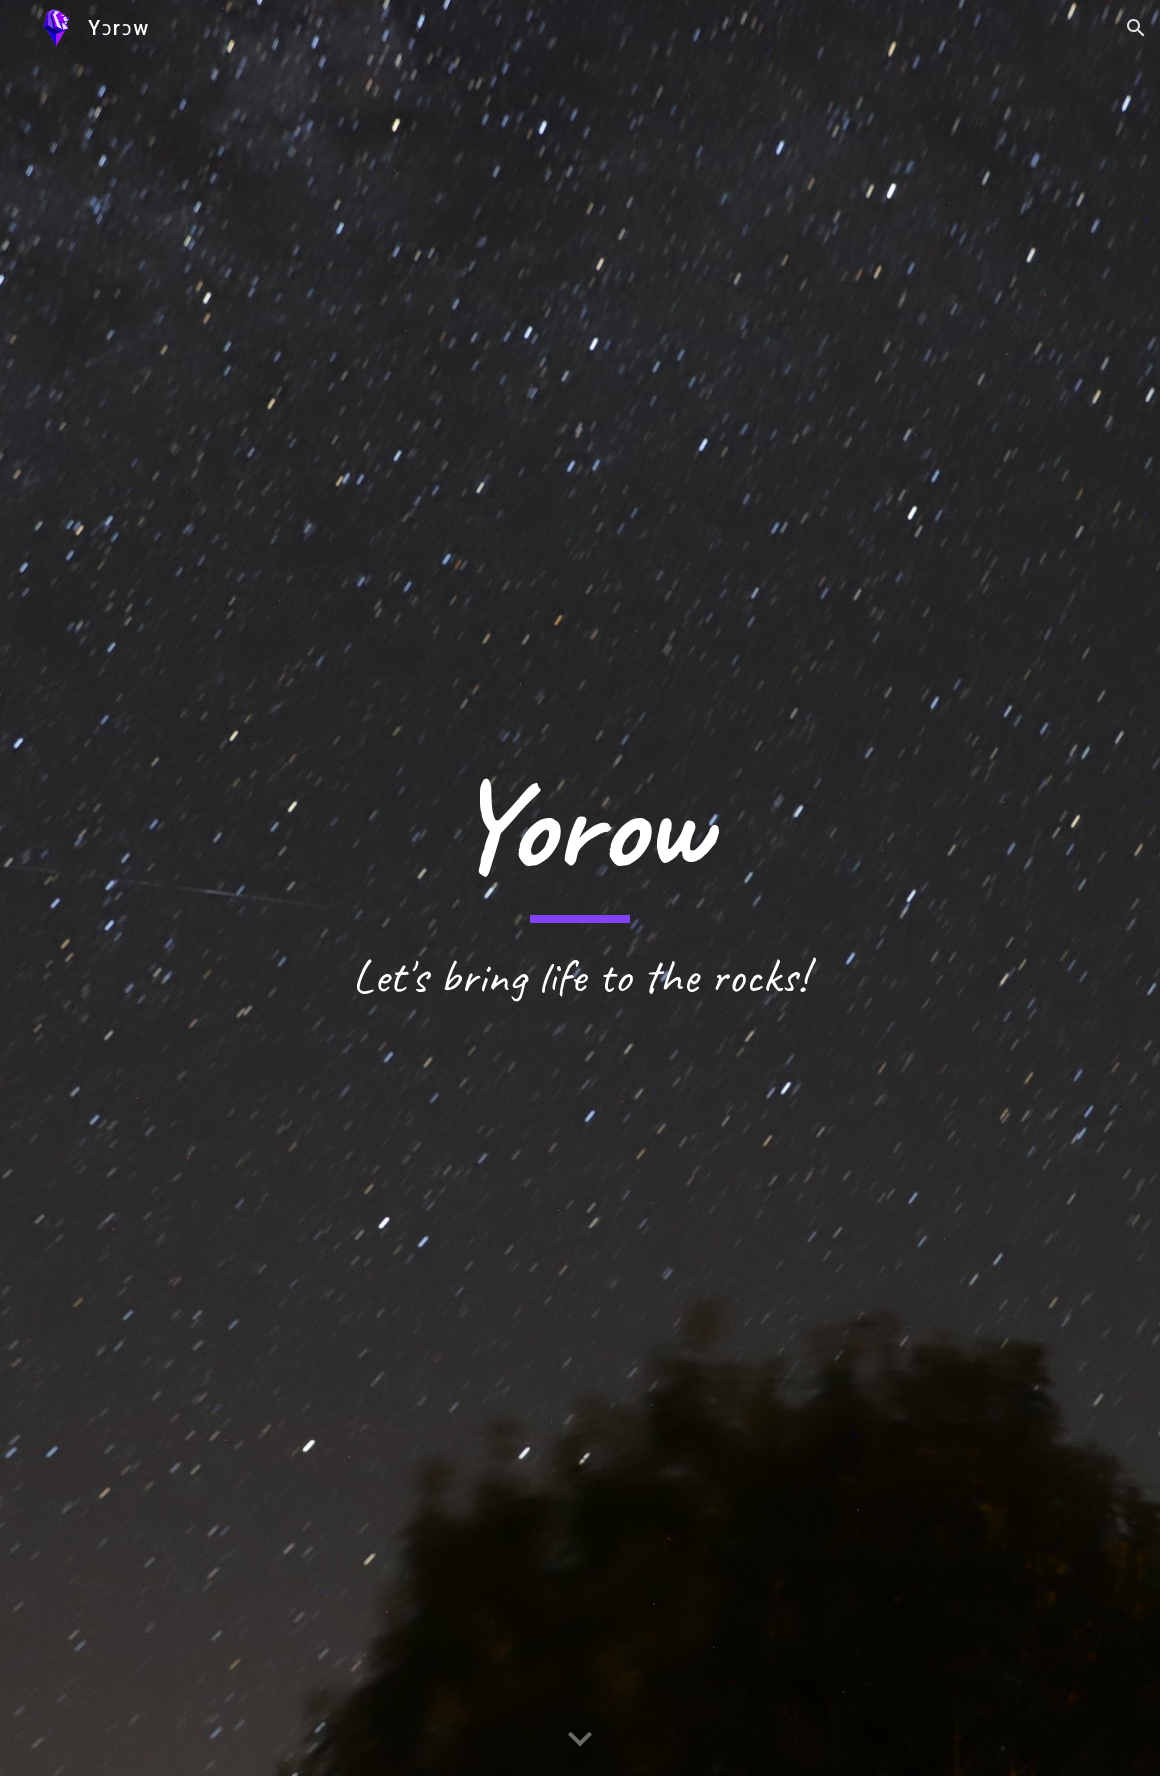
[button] (1136, 28)
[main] (580, 888)
